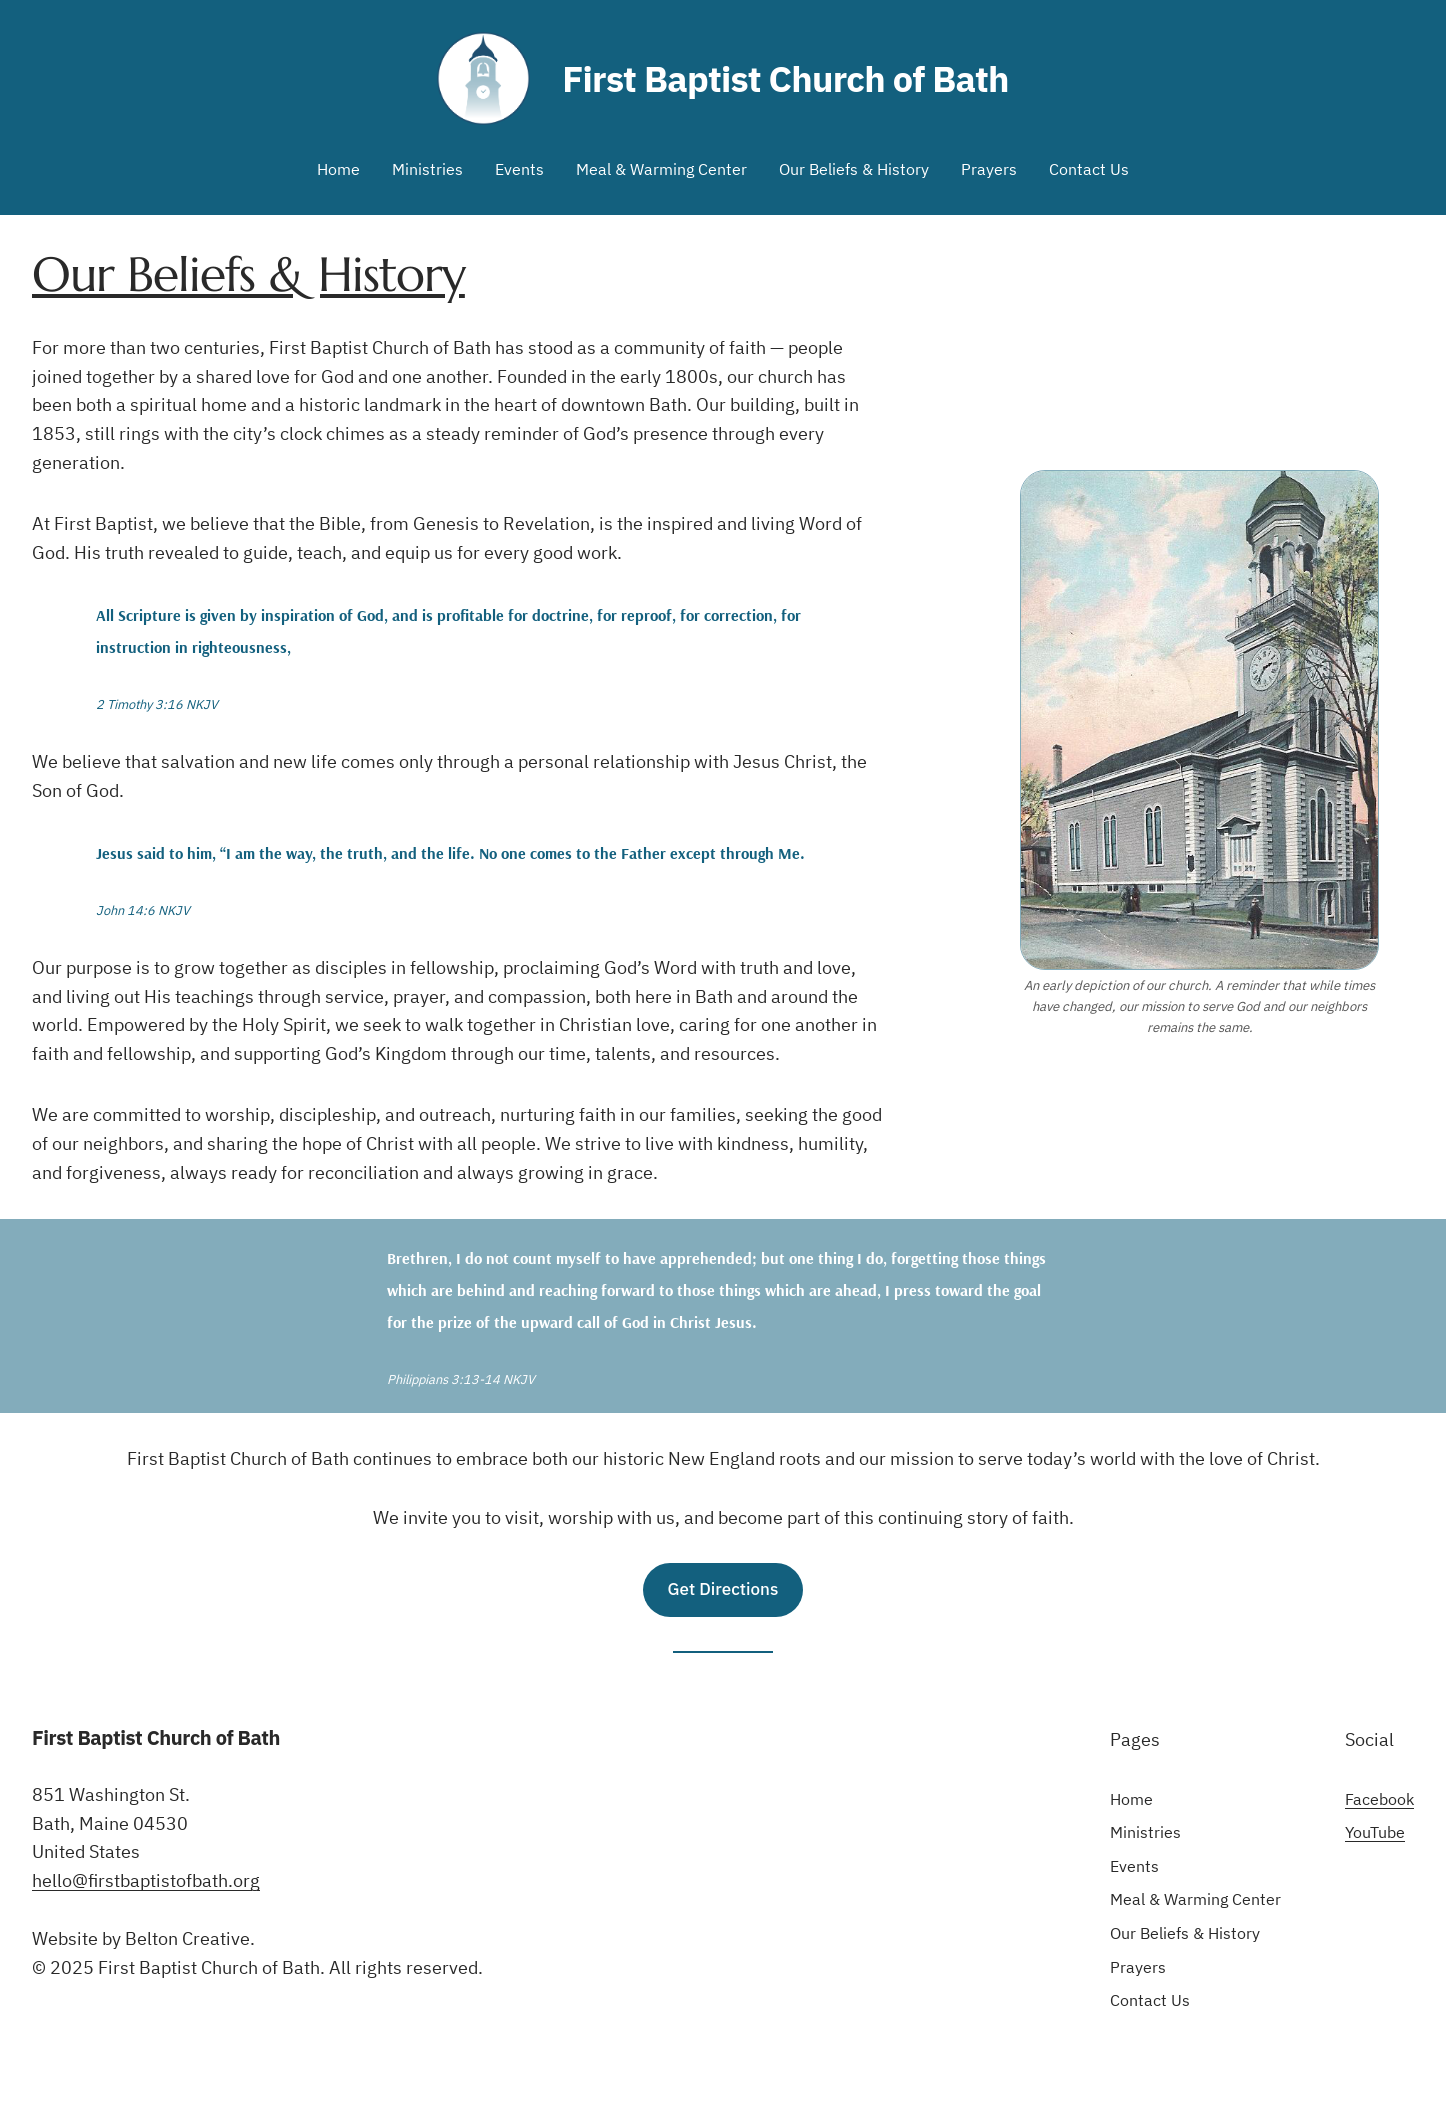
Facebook (1379, 1799)
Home (338, 169)
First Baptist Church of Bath (785, 78)
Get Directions (723, 1589)
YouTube (1375, 1832)
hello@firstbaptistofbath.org (146, 1880)
